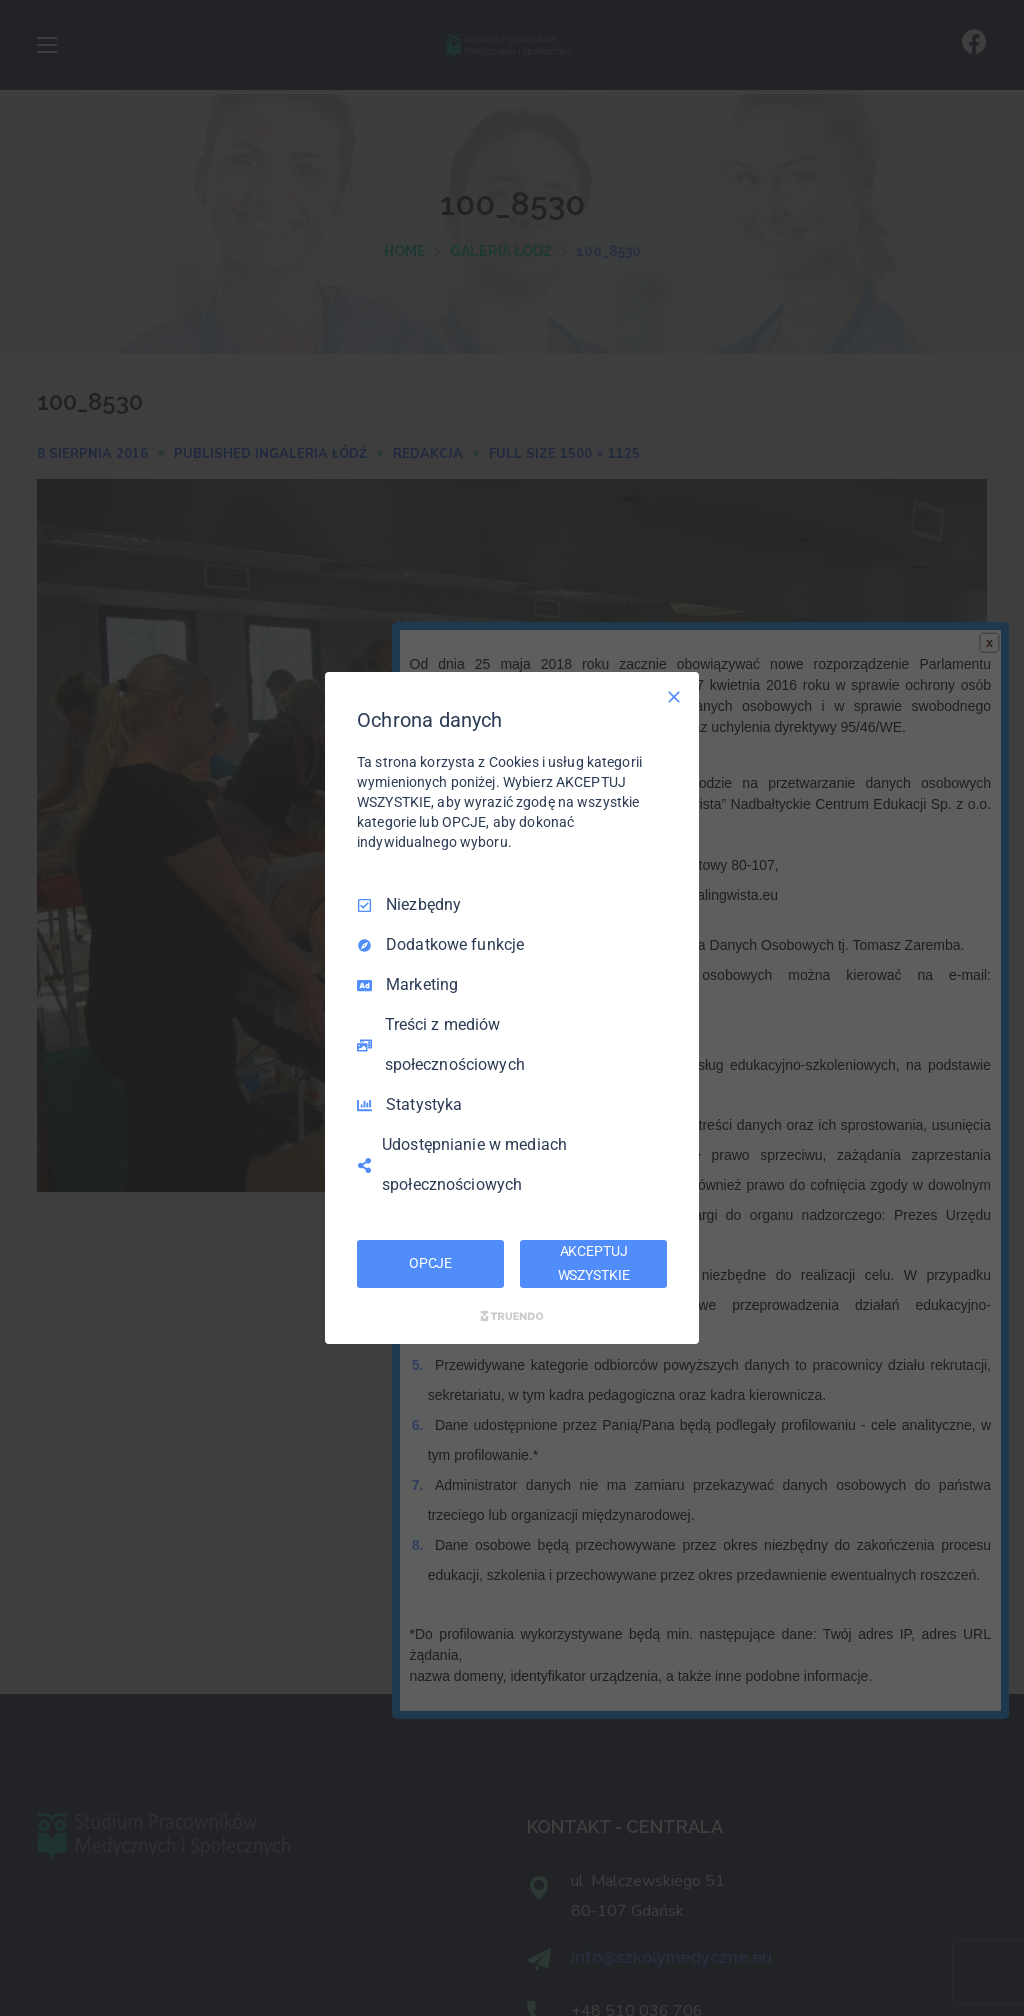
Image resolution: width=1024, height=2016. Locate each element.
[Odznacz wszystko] (674, 697)
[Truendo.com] (512, 1316)
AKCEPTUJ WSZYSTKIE (594, 1263)
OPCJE (430, 1263)
